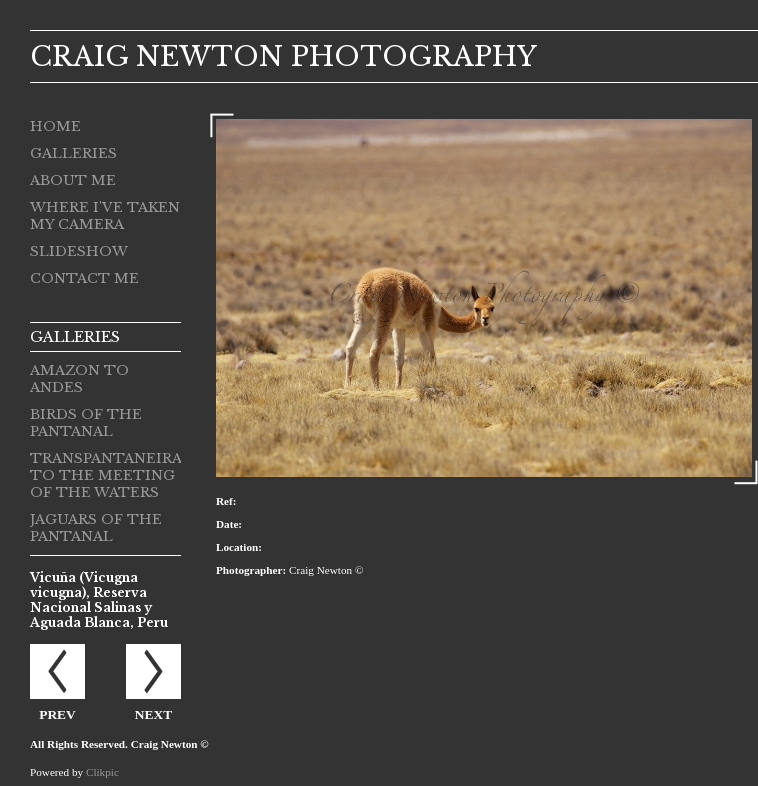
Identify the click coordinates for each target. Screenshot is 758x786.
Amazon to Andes (79, 379)
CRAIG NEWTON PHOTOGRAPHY (283, 56)
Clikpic (102, 772)
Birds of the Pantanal (86, 423)
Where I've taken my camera (105, 216)
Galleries (73, 153)
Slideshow (79, 251)
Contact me (84, 278)
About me (73, 180)
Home (55, 126)
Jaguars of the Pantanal (96, 528)
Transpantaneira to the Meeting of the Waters (105, 475)
